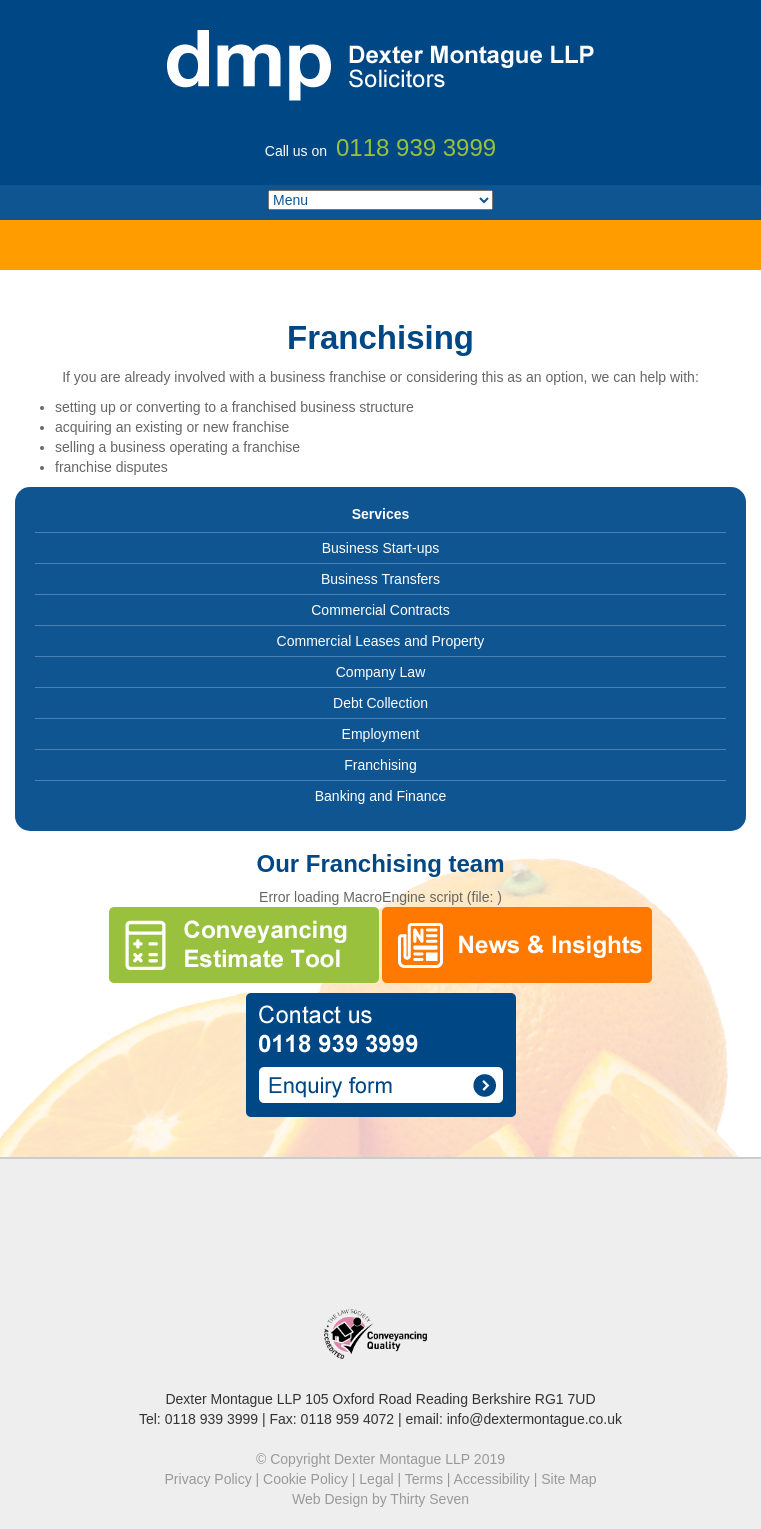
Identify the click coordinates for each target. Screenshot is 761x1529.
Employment (381, 734)
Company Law (381, 672)
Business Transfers (380, 579)
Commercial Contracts (380, 610)
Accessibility (492, 1479)
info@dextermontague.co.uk (534, 1419)
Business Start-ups (381, 548)
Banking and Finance (381, 796)
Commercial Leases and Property (381, 641)
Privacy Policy (208, 1479)
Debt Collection (380, 703)
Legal (376, 1479)
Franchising (380, 765)
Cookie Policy (305, 1479)
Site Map (568, 1479)
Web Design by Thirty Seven (380, 1499)
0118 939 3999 (211, 1419)
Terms (424, 1479)
